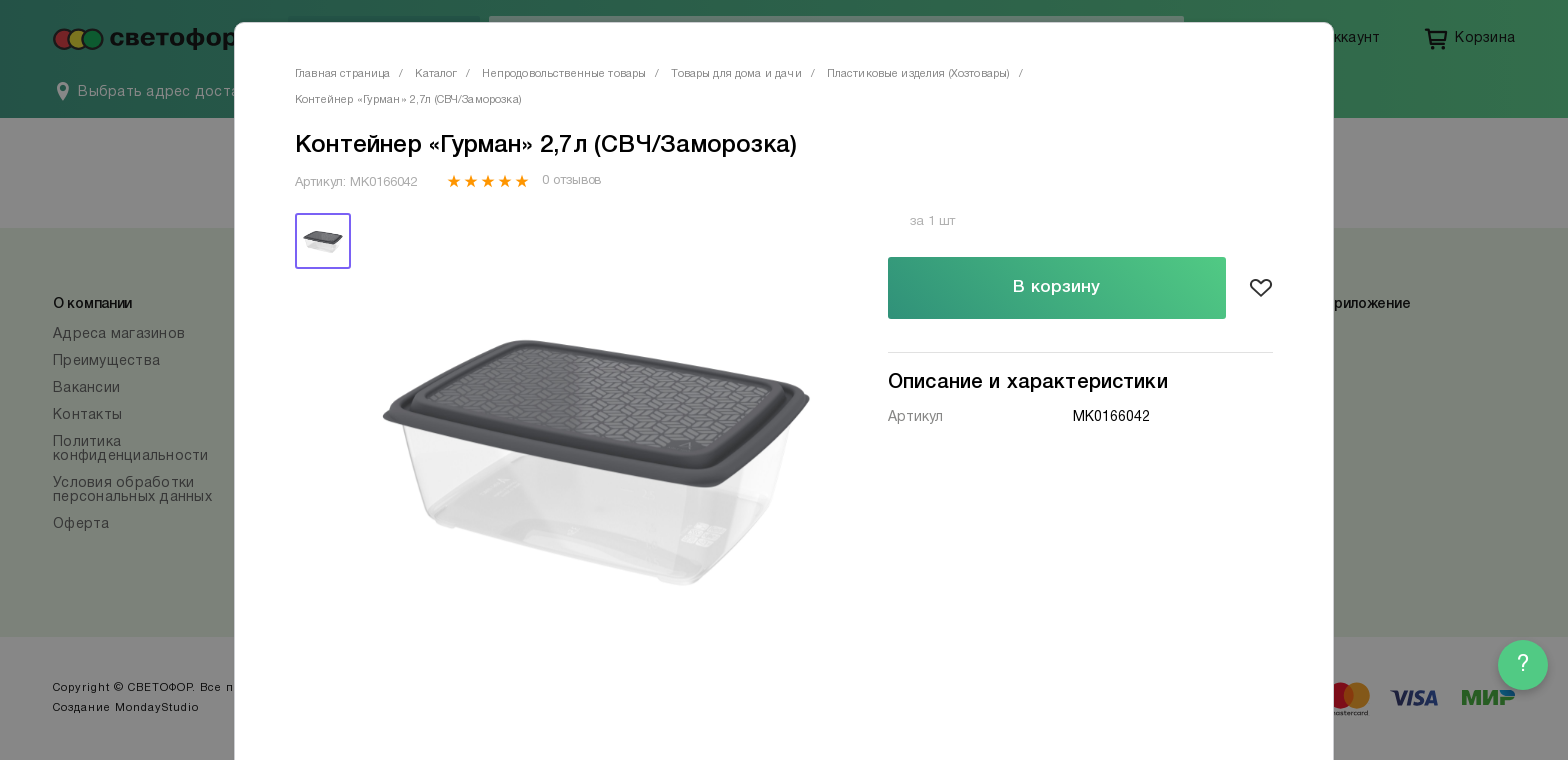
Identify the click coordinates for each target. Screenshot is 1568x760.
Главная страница (342, 74)
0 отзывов (571, 181)
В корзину (1056, 287)
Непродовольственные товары (564, 74)
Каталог (436, 74)
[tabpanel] (597, 450)
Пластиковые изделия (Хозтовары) (919, 74)
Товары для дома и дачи (736, 74)
